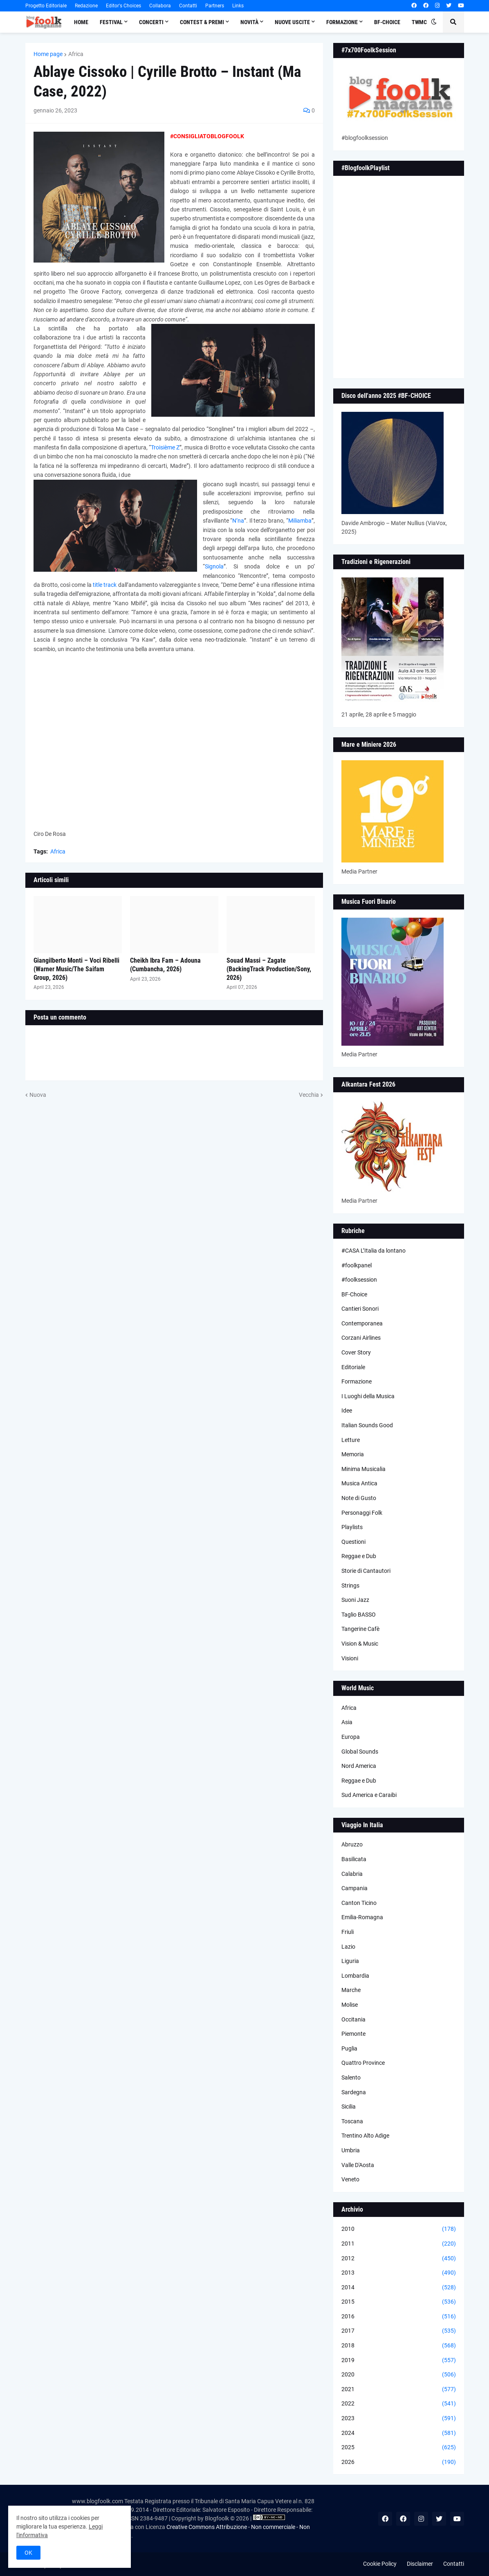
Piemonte (353, 2033)
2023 (398, 2418)
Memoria (352, 1454)
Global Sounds (359, 1751)
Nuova (37, 1094)
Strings (350, 1585)
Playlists (352, 1527)
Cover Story (356, 1352)
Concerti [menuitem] (151, 22)
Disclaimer (420, 2563)
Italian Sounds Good (367, 1425)
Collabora (160, 6)
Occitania (353, 2019)
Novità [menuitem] (249, 22)
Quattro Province (363, 2062)
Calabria (352, 1874)
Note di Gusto (358, 1498)
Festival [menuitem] (111, 22)
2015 (398, 2302)
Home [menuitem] (81, 22)
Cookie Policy (380, 2563)
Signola (214, 566)
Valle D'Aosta (357, 2165)
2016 (398, 2317)
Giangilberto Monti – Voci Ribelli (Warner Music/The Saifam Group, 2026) (76, 969)
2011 (398, 2244)
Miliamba (300, 520)
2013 (398, 2273)
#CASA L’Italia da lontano (373, 1250)
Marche (351, 1990)
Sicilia (348, 2106)
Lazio (348, 1946)
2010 (398, 2229)
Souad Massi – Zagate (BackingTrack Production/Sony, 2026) (269, 969)
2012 (398, 2259)
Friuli (347, 1932)
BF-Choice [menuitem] (387, 22)
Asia (346, 1722)
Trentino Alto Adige (365, 2135)
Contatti (188, 6)
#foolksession (359, 1279)
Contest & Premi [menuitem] (202, 22)
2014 (398, 2288)
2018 (398, 2346)
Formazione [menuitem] (342, 22)
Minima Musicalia (363, 1469)
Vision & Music (359, 1643)
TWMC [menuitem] (419, 22)
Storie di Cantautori (365, 1571)
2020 (398, 2375)
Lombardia (355, 1975)
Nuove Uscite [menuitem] (292, 22)
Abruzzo (352, 1844)
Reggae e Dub (358, 1556)
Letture (350, 1440)
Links (238, 6)
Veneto (350, 2179)
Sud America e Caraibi (369, 1795)
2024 (398, 2433)
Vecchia (309, 1094)
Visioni (349, 1658)
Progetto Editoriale (46, 6)
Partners (214, 6)
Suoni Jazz (355, 1600)
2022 (398, 2404)
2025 (398, 2447)
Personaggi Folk (361, 1512)
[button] (434, 22)
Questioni (353, 1541)
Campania (354, 1888)
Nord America (358, 1766)
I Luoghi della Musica (368, 1396)
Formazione (356, 1381)
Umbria (350, 2150)
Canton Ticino (359, 1903)
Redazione (86, 6)
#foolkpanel (356, 1265)
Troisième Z (165, 447)
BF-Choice (354, 1294)
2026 (398, 2462)
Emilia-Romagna (362, 1917)
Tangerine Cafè (360, 1629)
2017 (398, 2331)
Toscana (352, 2121)
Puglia (349, 2048)
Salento (351, 2077)
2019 (398, 2360)
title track (105, 585)
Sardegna (353, 2092)
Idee (346, 1410)
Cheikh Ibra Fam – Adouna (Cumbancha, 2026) (165, 965)
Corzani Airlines (361, 1337)
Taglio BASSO (358, 1614)
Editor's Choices (123, 6)
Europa (350, 1737)
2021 (398, 2389)
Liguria (350, 1961)
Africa (75, 54)
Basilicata (353, 1859)
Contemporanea (362, 1323)
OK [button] (28, 2552)
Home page (48, 54)
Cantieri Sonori (360, 1308)
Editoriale (353, 1367)
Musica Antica (359, 1483)
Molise (349, 2004)
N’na (238, 520)
